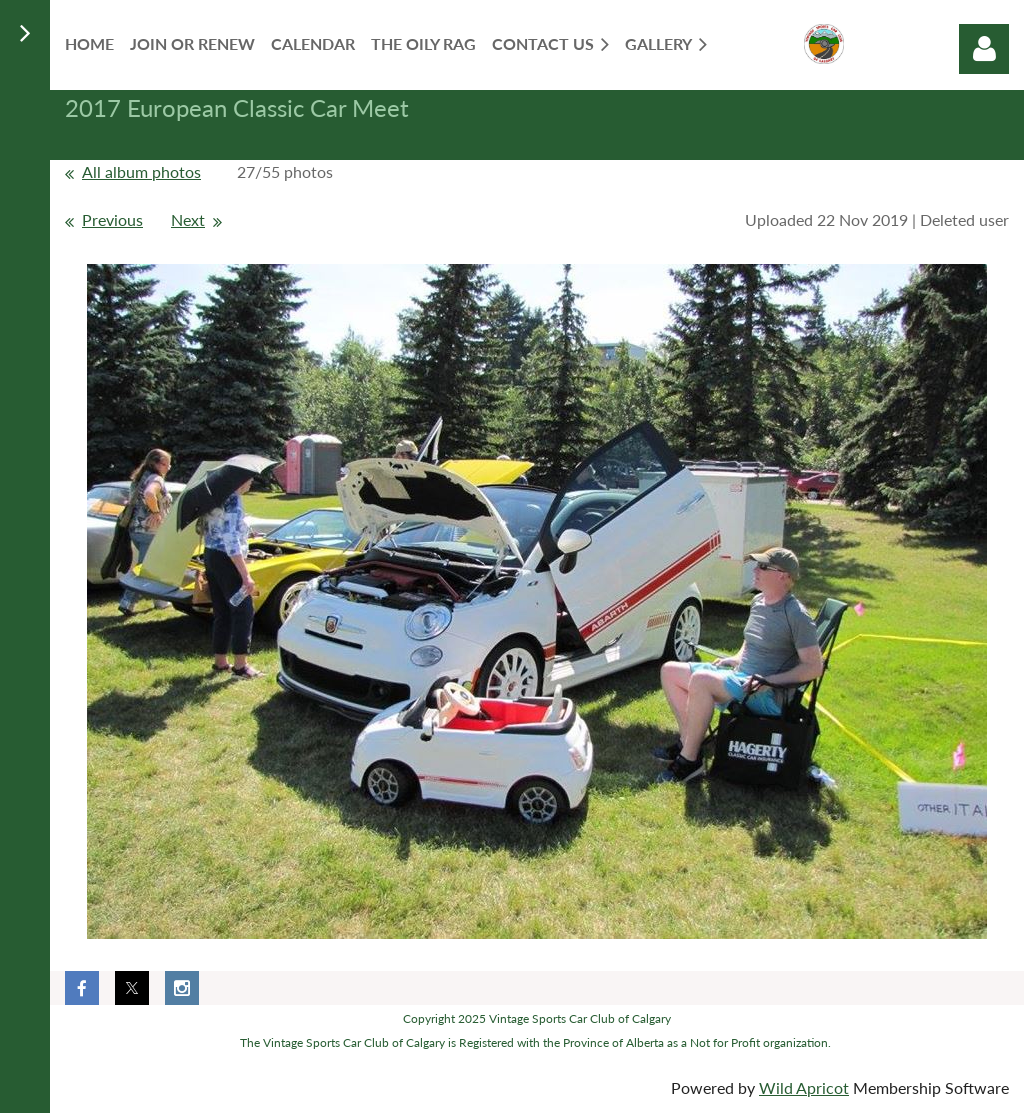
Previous (112, 219)
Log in (984, 49)
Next (188, 219)
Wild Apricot (804, 1087)
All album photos (141, 171)
